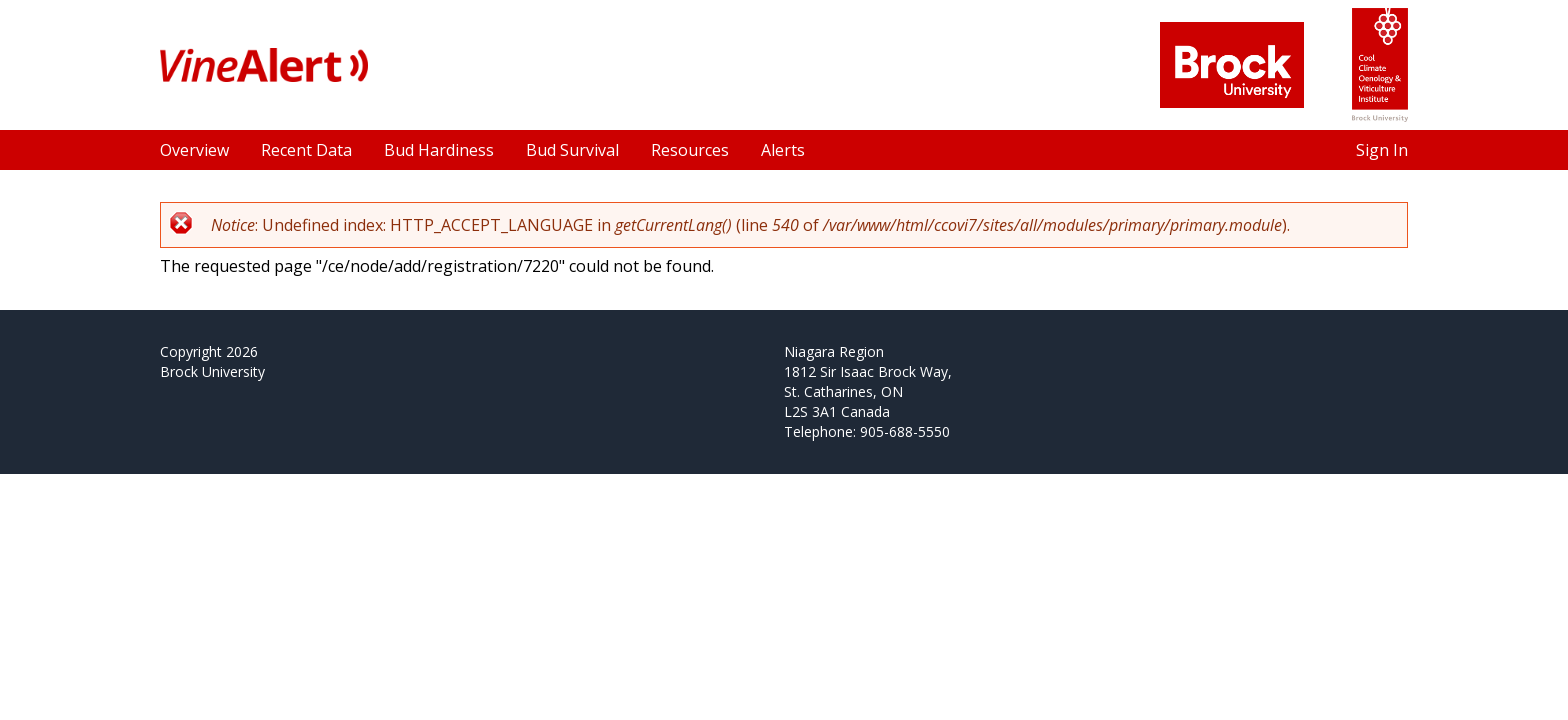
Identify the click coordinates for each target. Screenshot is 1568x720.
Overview (194, 150)
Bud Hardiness (439, 150)
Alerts (783, 150)
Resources (690, 150)
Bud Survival (572, 150)
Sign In (1382, 150)
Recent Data (306, 150)
